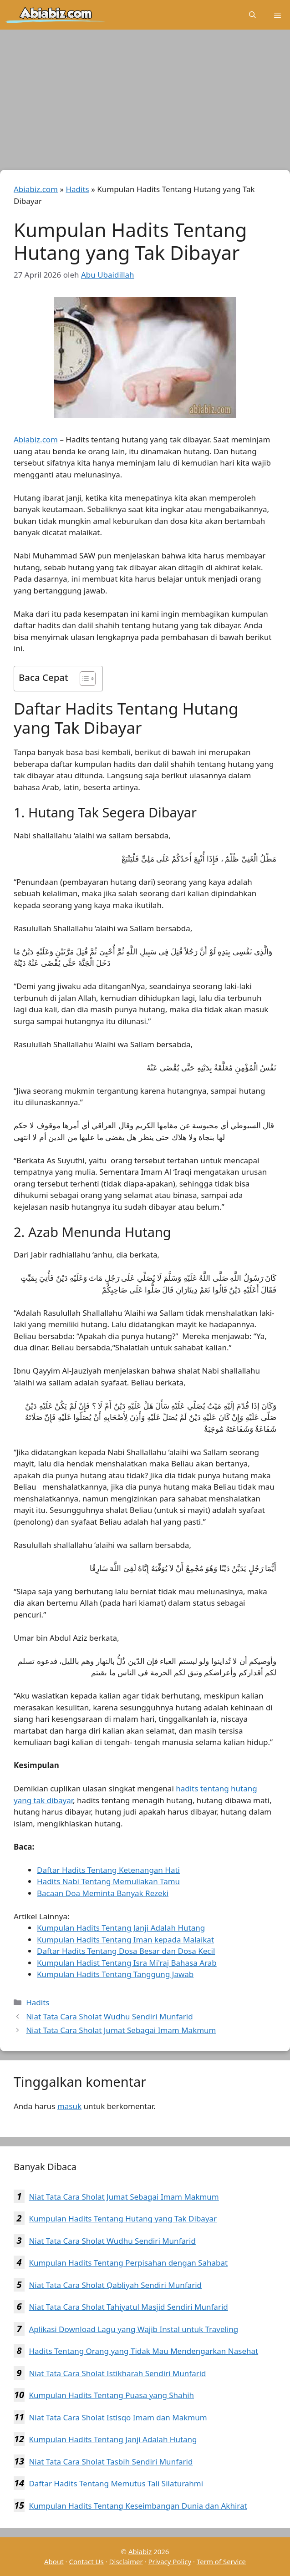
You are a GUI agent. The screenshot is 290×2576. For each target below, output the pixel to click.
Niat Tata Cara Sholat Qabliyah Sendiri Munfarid (115, 2285)
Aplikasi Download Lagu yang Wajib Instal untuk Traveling (133, 2329)
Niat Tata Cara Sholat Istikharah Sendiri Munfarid (117, 2373)
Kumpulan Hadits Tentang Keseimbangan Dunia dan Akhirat (138, 2505)
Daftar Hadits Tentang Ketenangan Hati (108, 1870)
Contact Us (86, 2561)
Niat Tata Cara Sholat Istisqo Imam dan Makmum (118, 2417)
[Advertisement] (145, 102)
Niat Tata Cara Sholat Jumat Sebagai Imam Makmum (121, 2030)
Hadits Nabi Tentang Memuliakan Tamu (108, 1881)
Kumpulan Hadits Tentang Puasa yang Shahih (111, 2395)
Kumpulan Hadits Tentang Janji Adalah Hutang (113, 2439)
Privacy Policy (169, 2561)
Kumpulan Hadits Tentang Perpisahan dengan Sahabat (128, 2262)
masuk (69, 2106)
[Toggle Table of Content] (83, 678)
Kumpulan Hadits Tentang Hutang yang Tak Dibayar (123, 2218)
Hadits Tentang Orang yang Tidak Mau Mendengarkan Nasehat (143, 2351)
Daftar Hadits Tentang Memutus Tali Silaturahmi (116, 2483)
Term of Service (221, 2561)
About (54, 2561)
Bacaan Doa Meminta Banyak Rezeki (102, 1893)
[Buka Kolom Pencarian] (252, 15)
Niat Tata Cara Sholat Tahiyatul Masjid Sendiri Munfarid (128, 2307)
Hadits (77, 189)
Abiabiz (140, 2551)
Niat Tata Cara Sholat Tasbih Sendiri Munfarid (111, 2461)
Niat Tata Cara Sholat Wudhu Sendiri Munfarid (109, 2016)
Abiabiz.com (36, 189)
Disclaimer (126, 2561)
